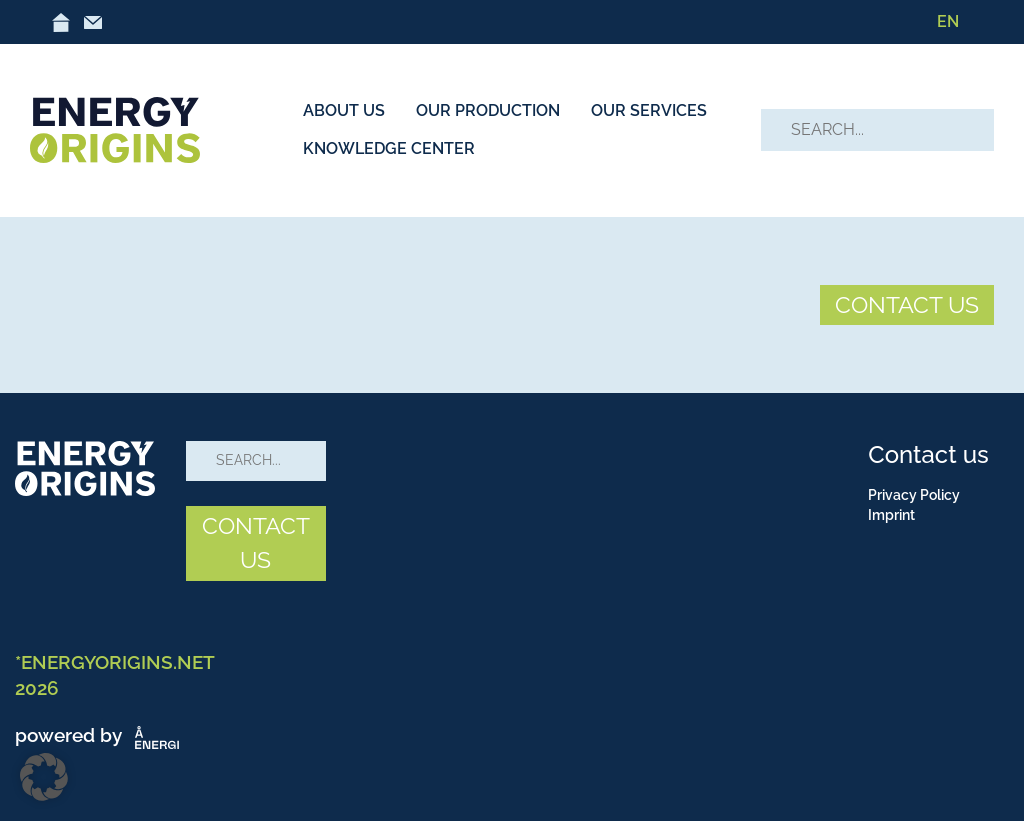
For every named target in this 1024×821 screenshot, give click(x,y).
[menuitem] (948, 22)
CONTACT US (907, 304)
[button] (44, 777)
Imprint (891, 515)
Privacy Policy (914, 495)
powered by (101, 735)
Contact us (928, 454)
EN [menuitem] (948, 21)
